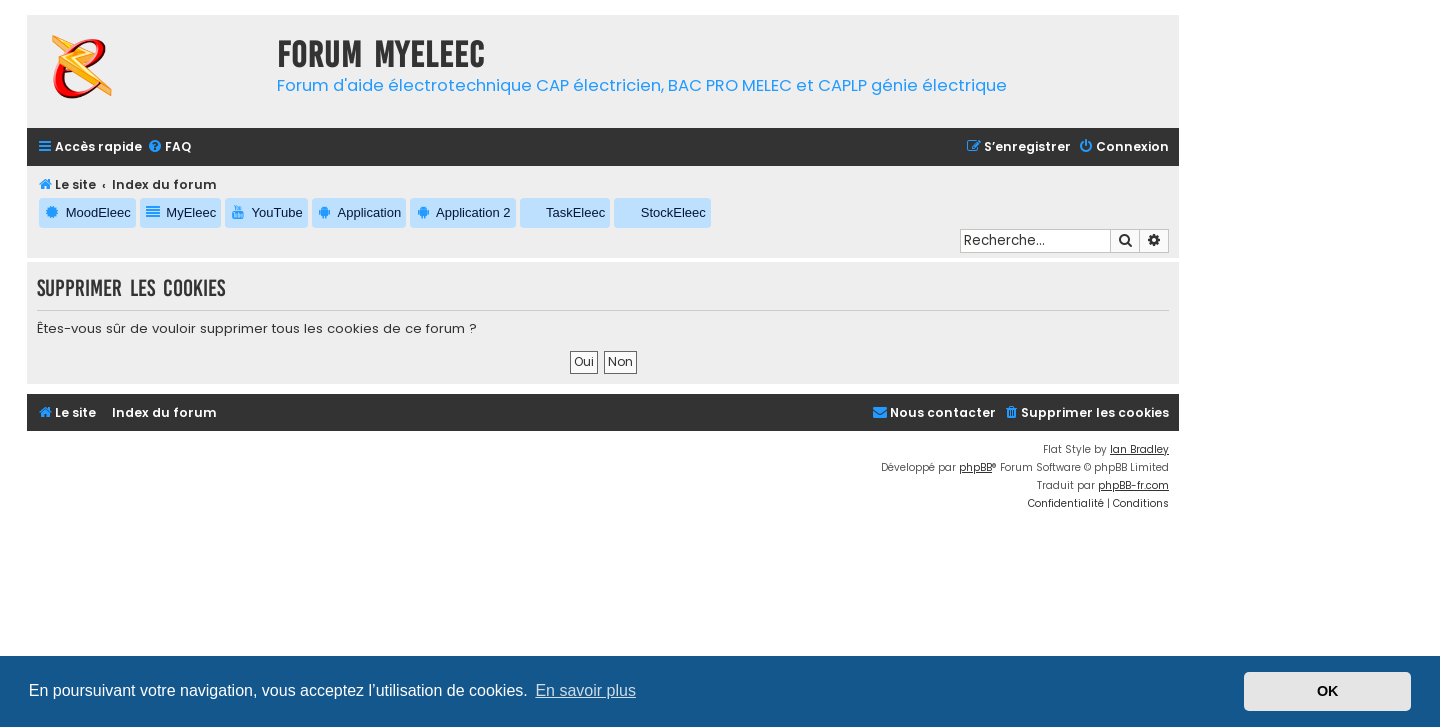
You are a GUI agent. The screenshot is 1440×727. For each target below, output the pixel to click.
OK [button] (1328, 691)
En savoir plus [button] (585, 690)
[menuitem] (169, 147)
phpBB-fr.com (1133, 485)
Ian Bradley (1139, 449)
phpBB (975, 467)
